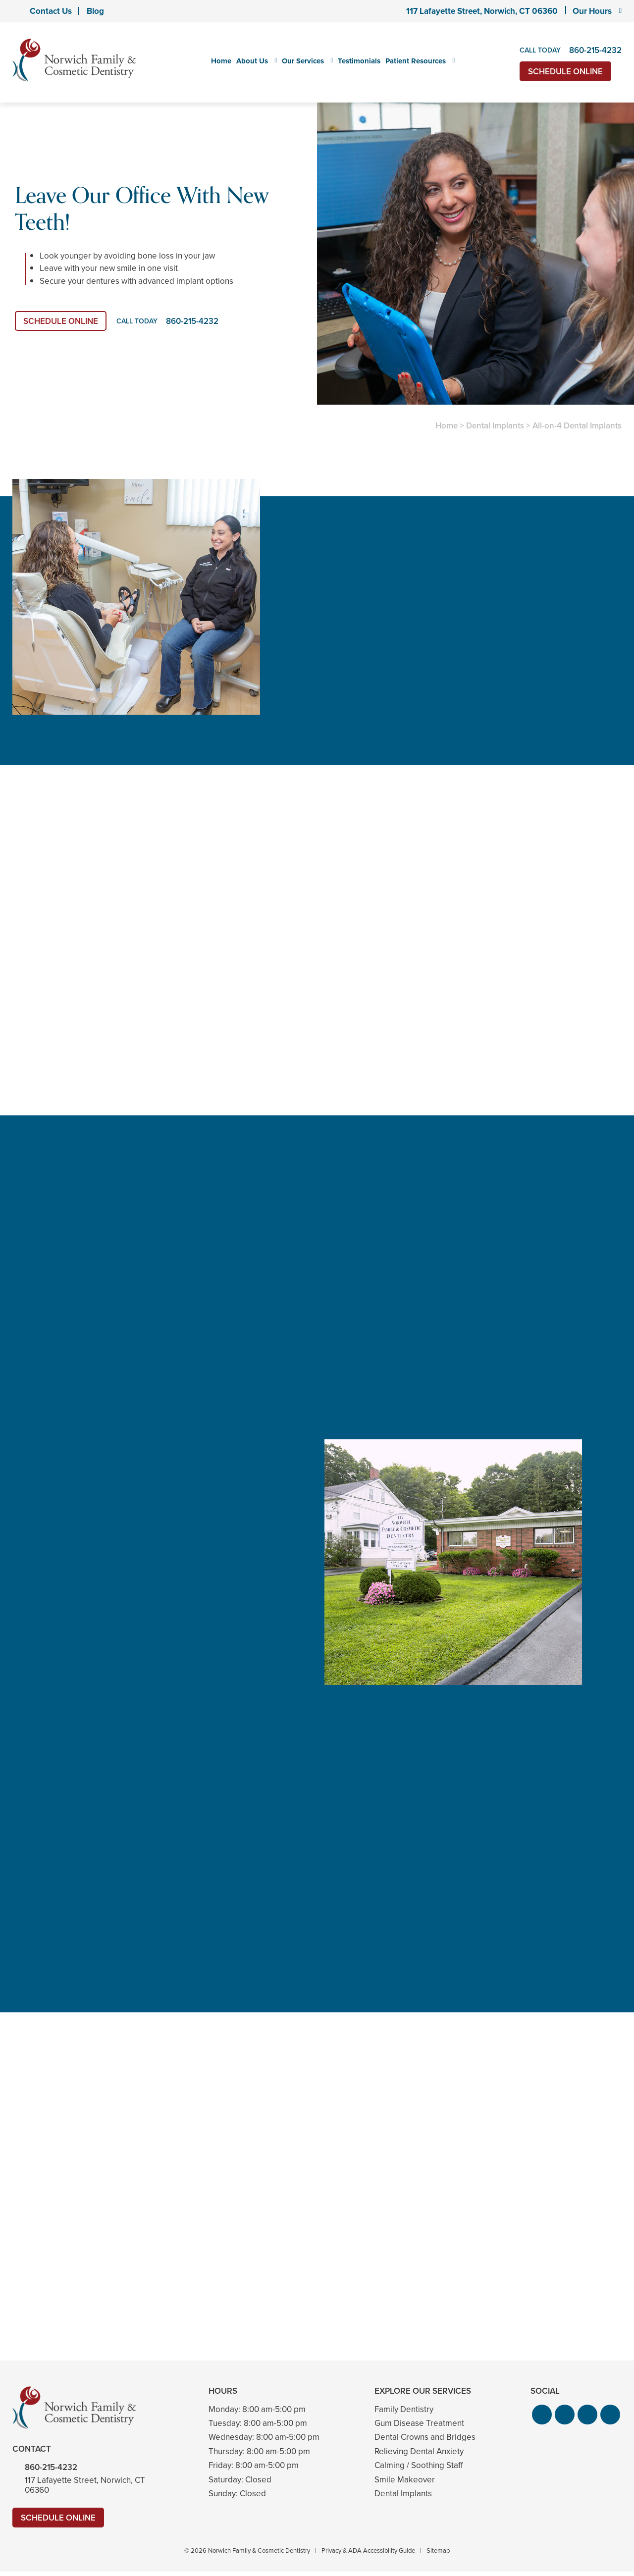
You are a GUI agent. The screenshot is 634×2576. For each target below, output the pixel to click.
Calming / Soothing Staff (418, 2465)
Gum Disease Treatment (419, 2423)
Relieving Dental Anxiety (419, 2451)
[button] (542, 2414)
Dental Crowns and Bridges (425, 2437)
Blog (95, 11)
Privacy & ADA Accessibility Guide (368, 2550)
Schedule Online (565, 71)
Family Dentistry (403, 2409)
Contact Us (51, 11)
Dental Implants (495, 426)
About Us (252, 61)
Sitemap (438, 2550)
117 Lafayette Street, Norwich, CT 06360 (482, 11)
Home (221, 60)
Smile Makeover (404, 2479)
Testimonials (359, 60)
